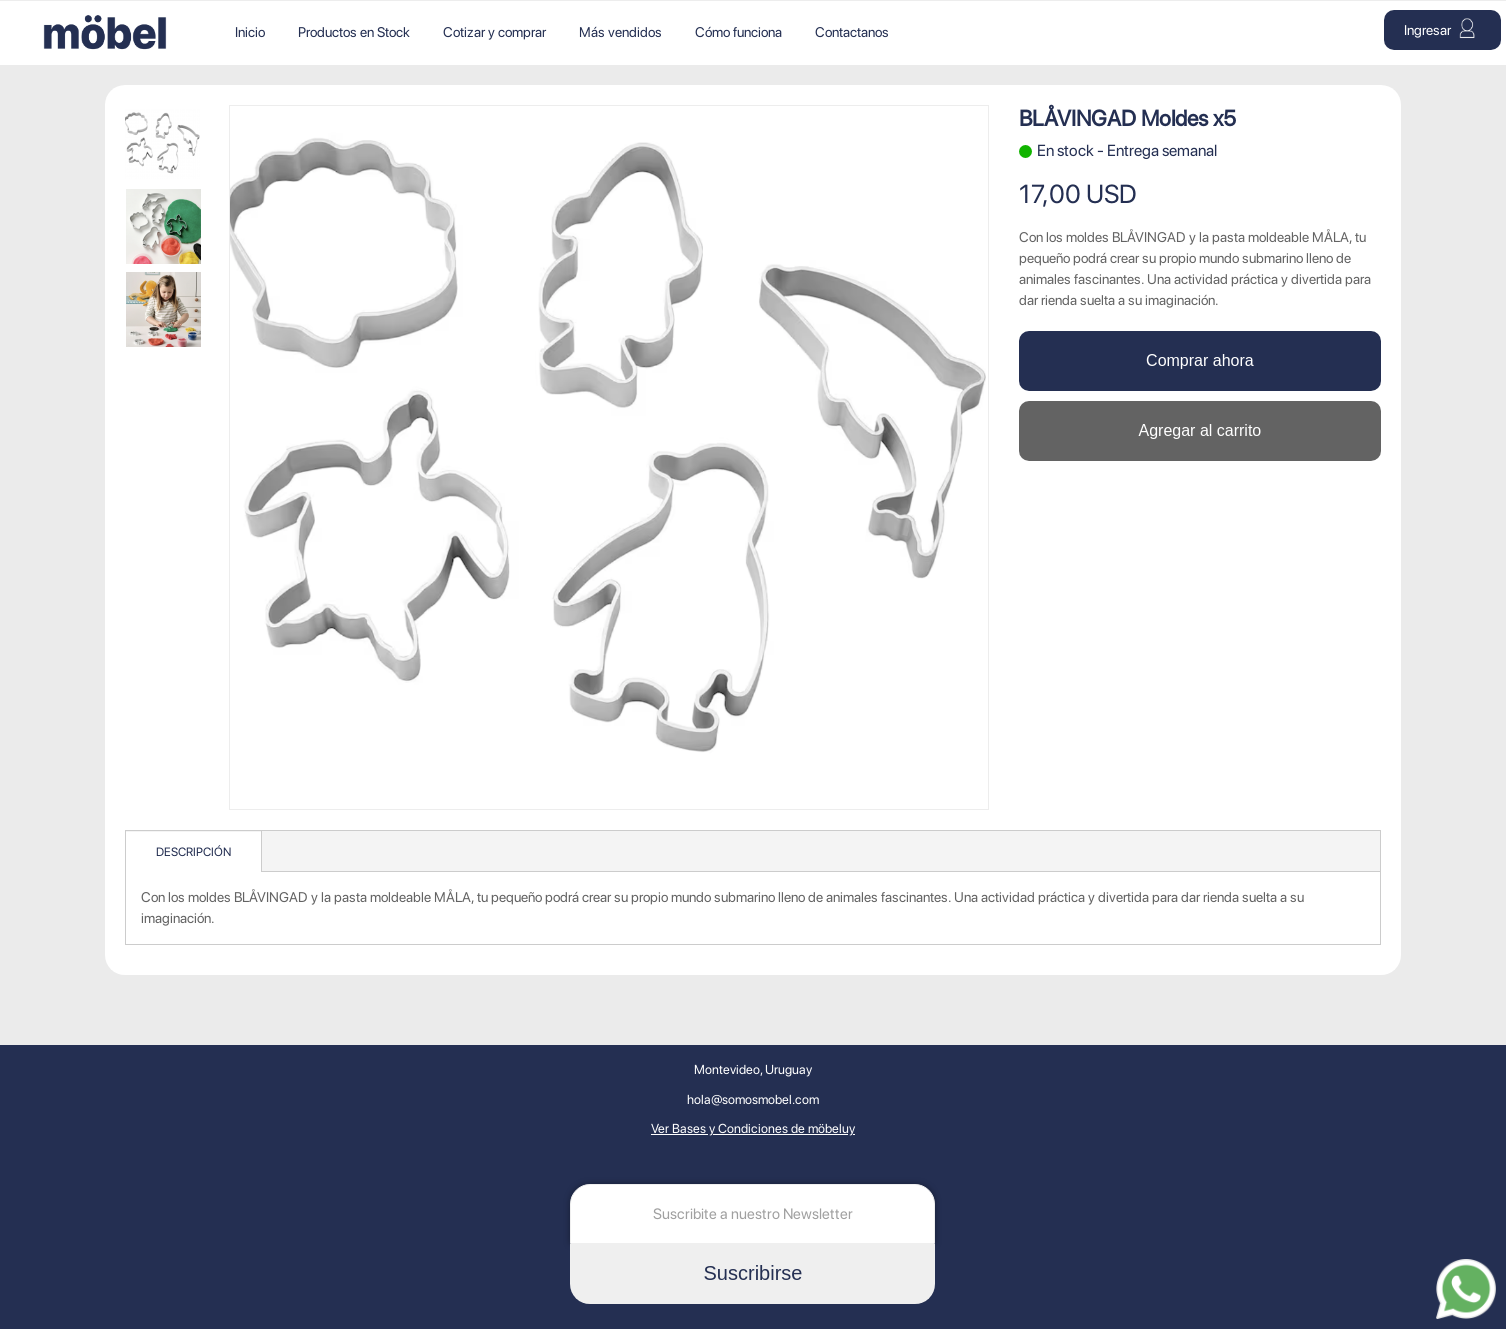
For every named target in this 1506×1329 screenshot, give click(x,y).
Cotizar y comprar (494, 32)
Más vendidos (620, 32)
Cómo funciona (738, 32)
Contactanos (852, 32)
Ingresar (1440, 27)
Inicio (250, 32)
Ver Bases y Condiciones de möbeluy (753, 1128)
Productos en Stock (354, 32)
